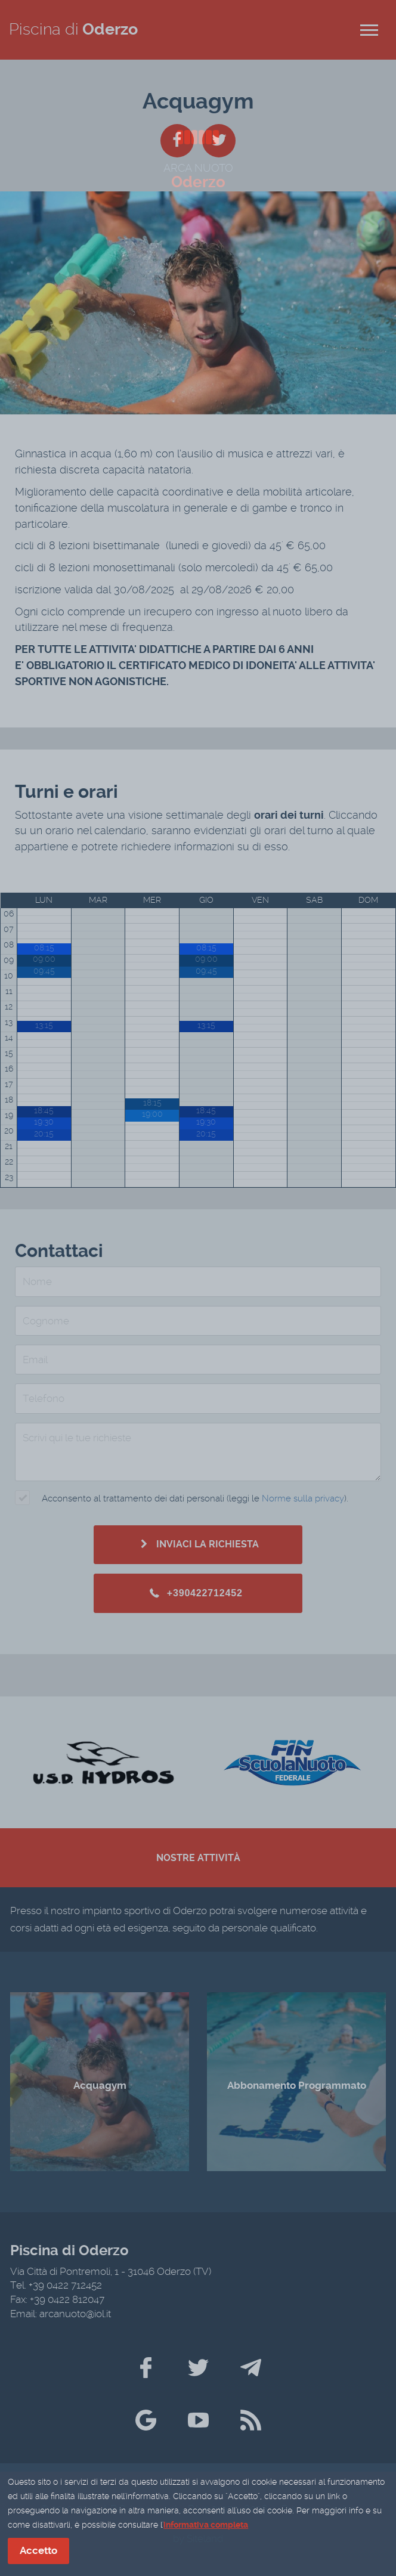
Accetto (38, 2552)
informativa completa (205, 2526)
